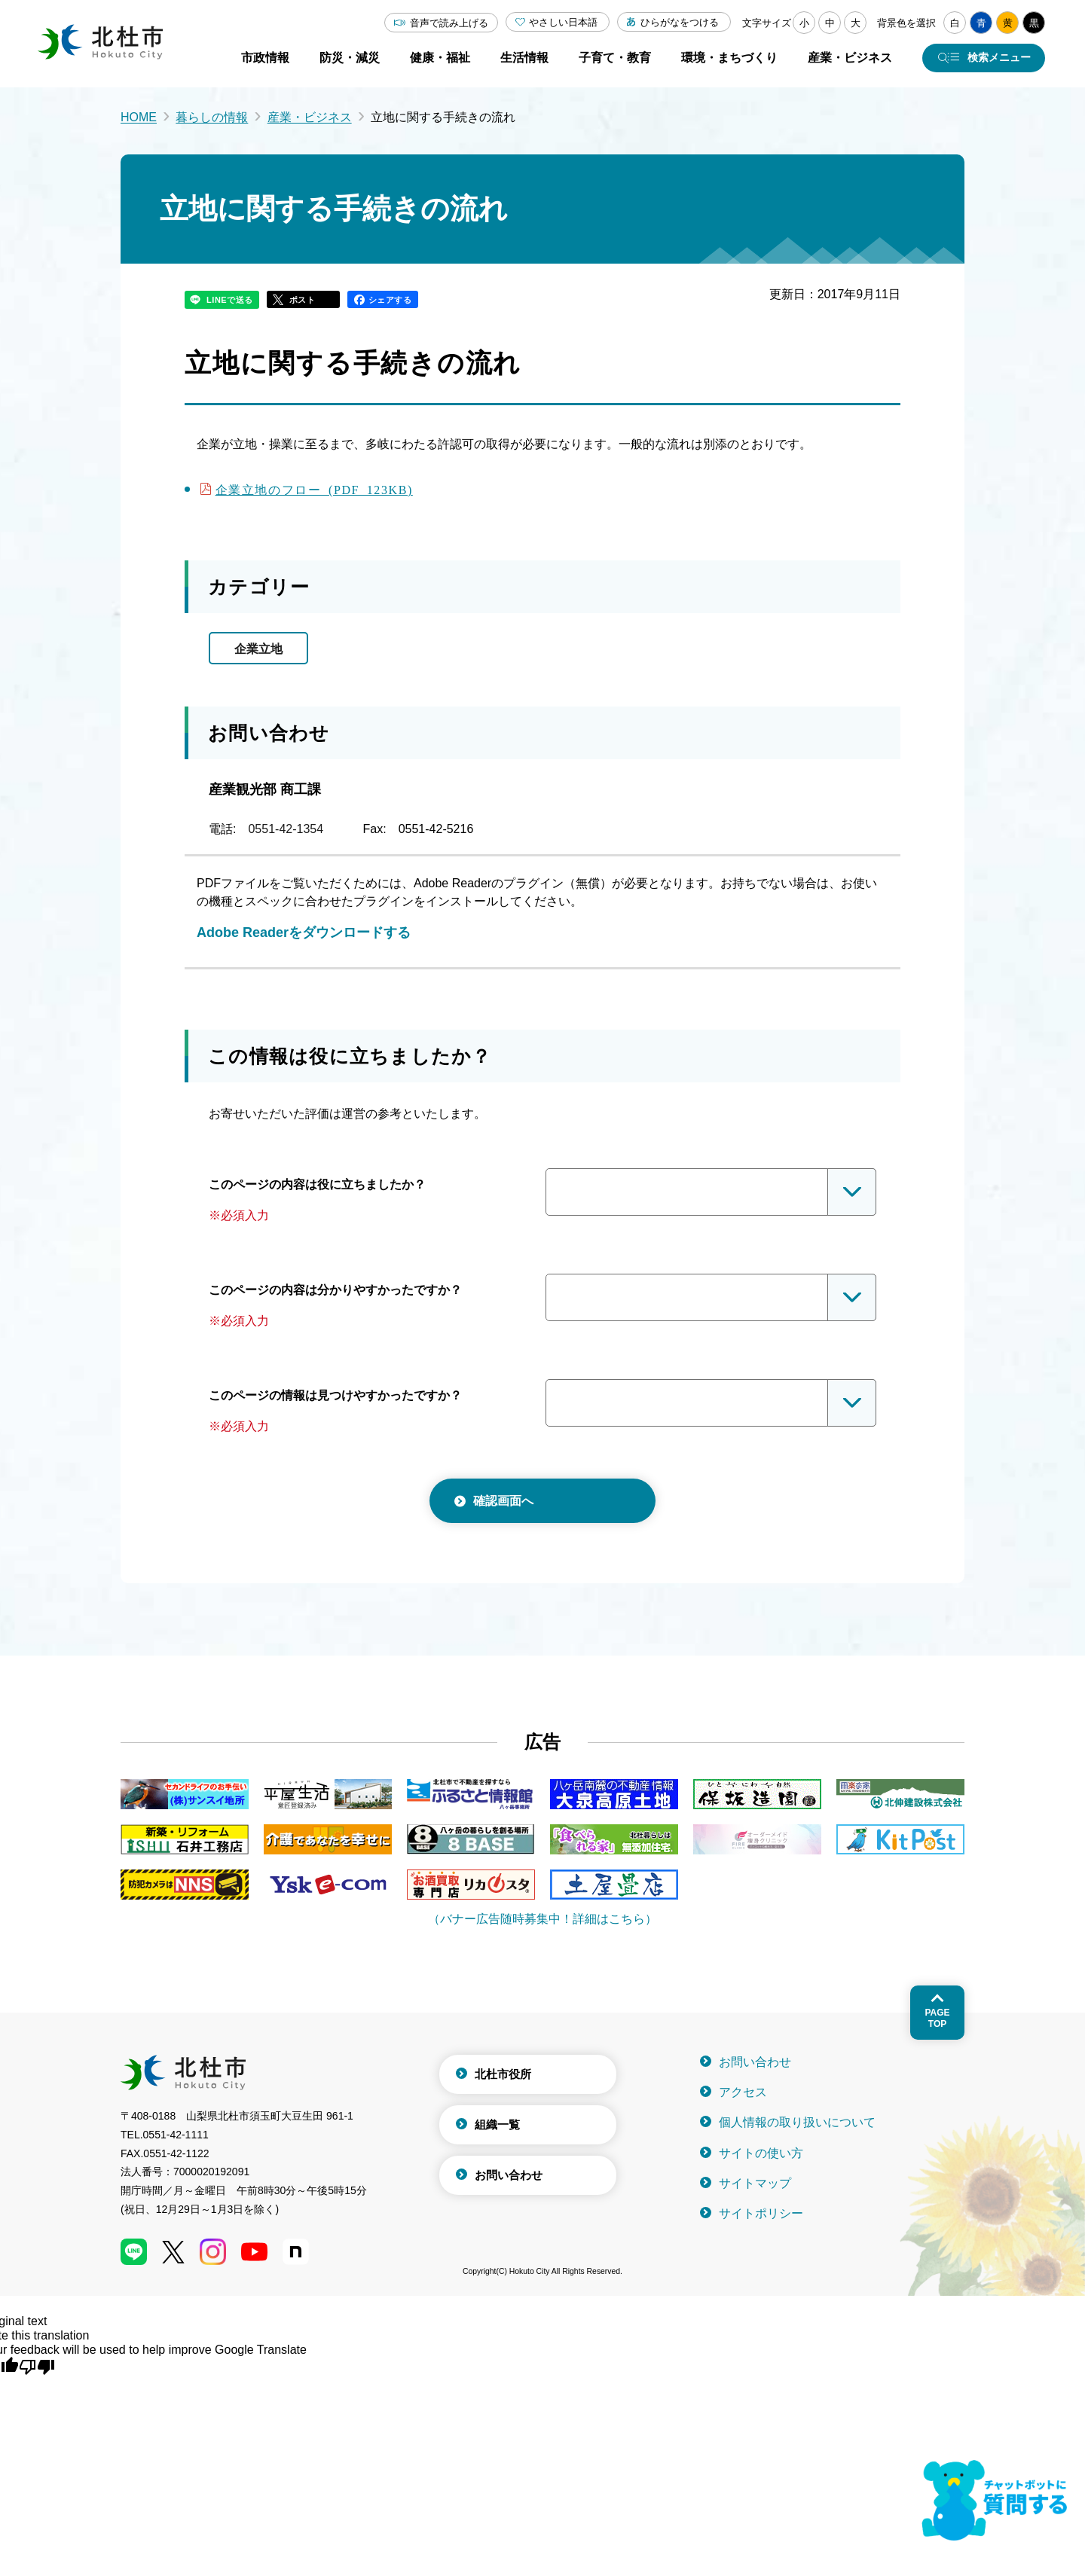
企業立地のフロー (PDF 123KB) (314, 489)
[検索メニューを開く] (983, 58)
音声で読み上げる (449, 23)
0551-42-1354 (285, 829)
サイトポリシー (761, 2213)
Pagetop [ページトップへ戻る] (937, 2017)
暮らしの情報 (212, 117)
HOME (139, 117)
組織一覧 (497, 2124)
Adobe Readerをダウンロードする (304, 932)
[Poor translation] (37, 2366)
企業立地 (258, 648)
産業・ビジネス (309, 117)
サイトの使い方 (761, 2153)
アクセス (743, 2092)
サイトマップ (755, 2183)
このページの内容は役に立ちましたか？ (317, 1184)
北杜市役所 (503, 2074)
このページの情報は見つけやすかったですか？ (335, 1395)
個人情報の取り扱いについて (797, 2122)
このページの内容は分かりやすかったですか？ (335, 1289)
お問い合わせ (508, 2175)
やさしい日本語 (563, 22)
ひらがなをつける (679, 22)
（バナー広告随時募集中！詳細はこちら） (542, 1918)
